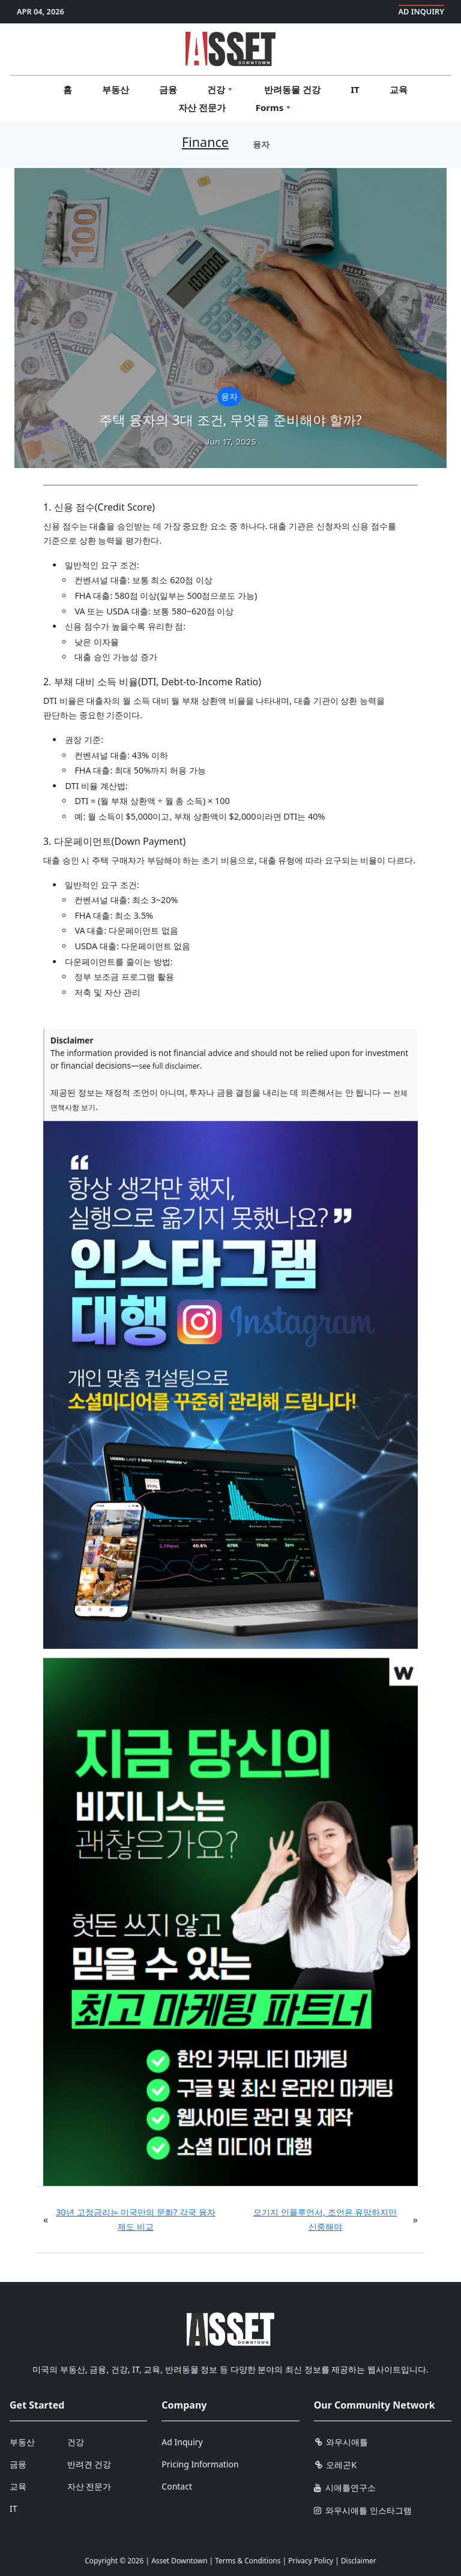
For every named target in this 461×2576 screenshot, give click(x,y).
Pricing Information (199, 2464)
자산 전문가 (202, 107)
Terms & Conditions (247, 2560)
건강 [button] (220, 89)
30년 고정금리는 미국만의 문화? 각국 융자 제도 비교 (135, 2219)
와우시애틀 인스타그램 (363, 2510)
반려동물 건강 (292, 89)
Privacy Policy (310, 2560)
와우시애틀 (341, 2442)
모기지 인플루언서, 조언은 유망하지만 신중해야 (325, 2219)
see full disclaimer (169, 1066)
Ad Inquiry (422, 11)
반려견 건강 (89, 2464)
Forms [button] (274, 107)
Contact (176, 2486)
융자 (261, 144)
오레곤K (335, 2464)
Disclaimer (358, 2560)
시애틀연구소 (345, 2487)
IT (355, 89)
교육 (399, 89)
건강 (75, 2442)
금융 (168, 89)
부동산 (115, 89)
